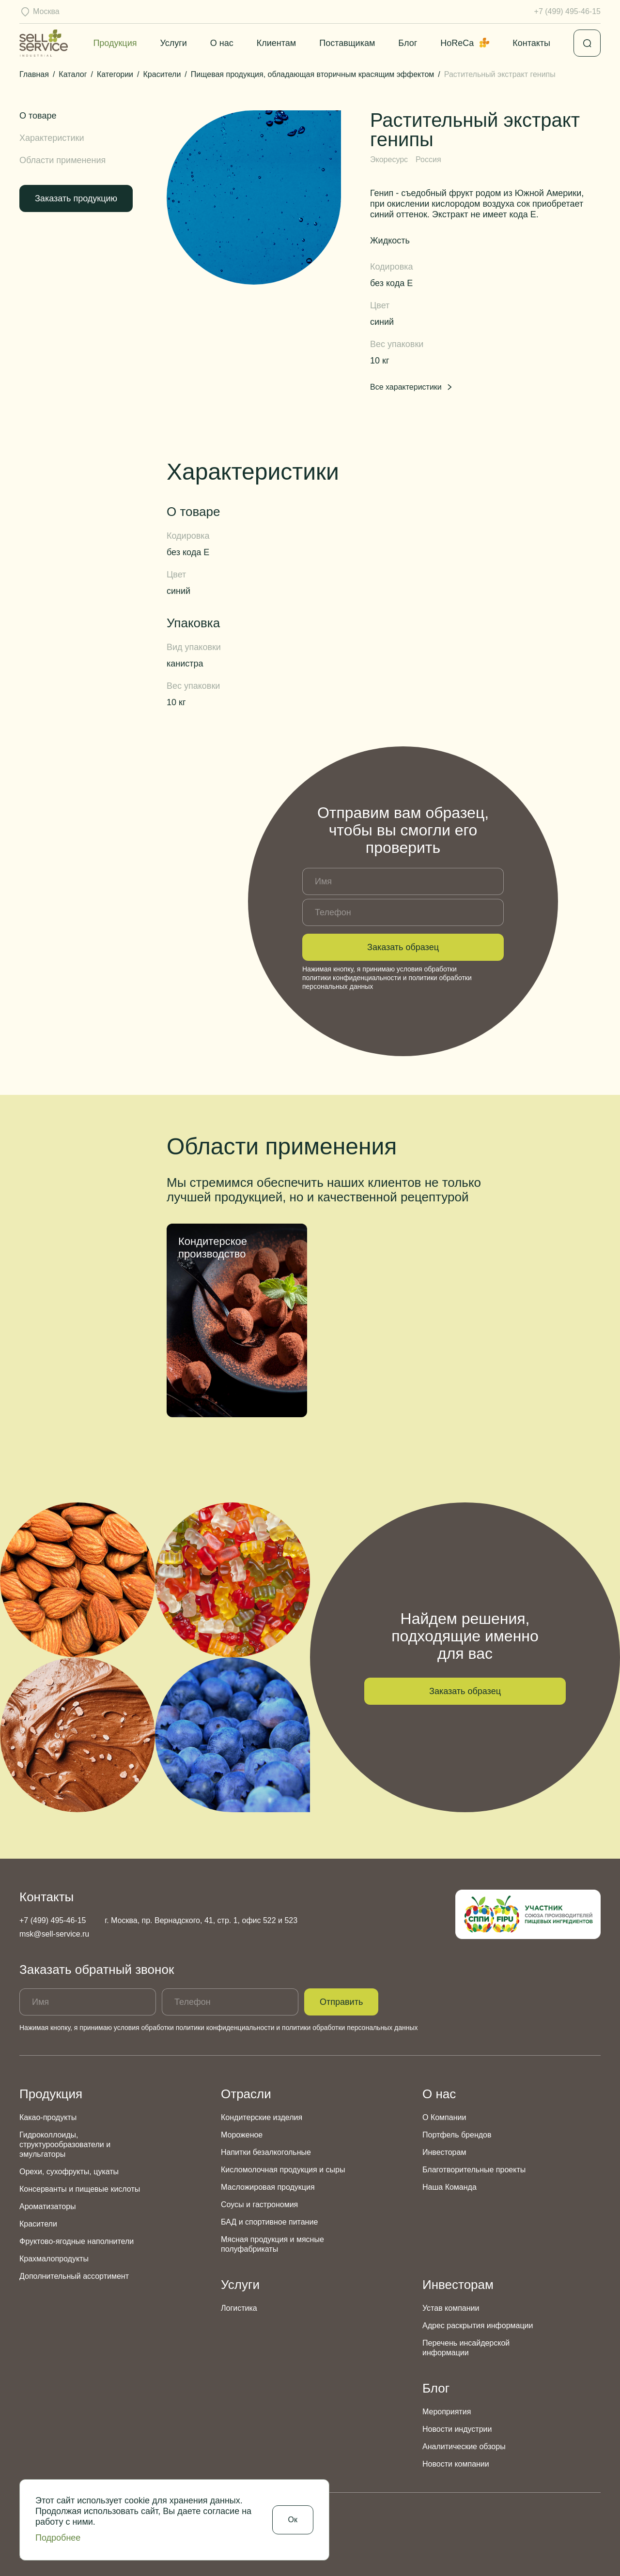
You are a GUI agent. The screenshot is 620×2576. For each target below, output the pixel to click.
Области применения (62, 160)
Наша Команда (449, 2187)
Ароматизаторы (47, 2206)
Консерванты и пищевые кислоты (79, 2189)
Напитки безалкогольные (266, 2152)
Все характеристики (411, 387)
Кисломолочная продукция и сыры (283, 2170)
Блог (407, 43)
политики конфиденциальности (351, 978)
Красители (38, 2224)
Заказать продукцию (76, 198)
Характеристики (51, 138)
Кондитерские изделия (261, 2117)
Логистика (239, 2308)
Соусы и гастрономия (259, 2204)
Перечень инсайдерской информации (466, 2348)
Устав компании (450, 2308)
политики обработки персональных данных (350, 2027)
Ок (292, 2519)
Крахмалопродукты (54, 2259)
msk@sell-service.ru (54, 1934)
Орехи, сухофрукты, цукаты (69, 2171)
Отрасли (246, 2094)
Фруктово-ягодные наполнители (76, 2241)
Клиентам (276, 43)
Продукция (115, 43)
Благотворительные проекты (474, 2170)
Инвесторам (444, 2152)
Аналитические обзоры (464, 2446)
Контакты (531, 43)
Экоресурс (389, 159)
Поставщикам (347, 43)
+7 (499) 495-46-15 (567, 11)
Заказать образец (403, 947)
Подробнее (57, 2538)
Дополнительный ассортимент (74, 2276)
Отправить (341, 2002)
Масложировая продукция (268, 2187)
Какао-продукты (48, 2117)
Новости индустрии (457, 2429)
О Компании (444, 2117)
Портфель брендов (456, 2135)
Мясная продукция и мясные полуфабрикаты (272, 2244)
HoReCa (464, 43)
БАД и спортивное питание (269, 2222)
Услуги (173, 43)
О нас (221, 43)
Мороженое (242, 2135)
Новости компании (455, 2464)
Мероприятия (446, 2412)
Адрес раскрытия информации (477, 2325)
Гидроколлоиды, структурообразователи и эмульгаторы (64, 2144)
